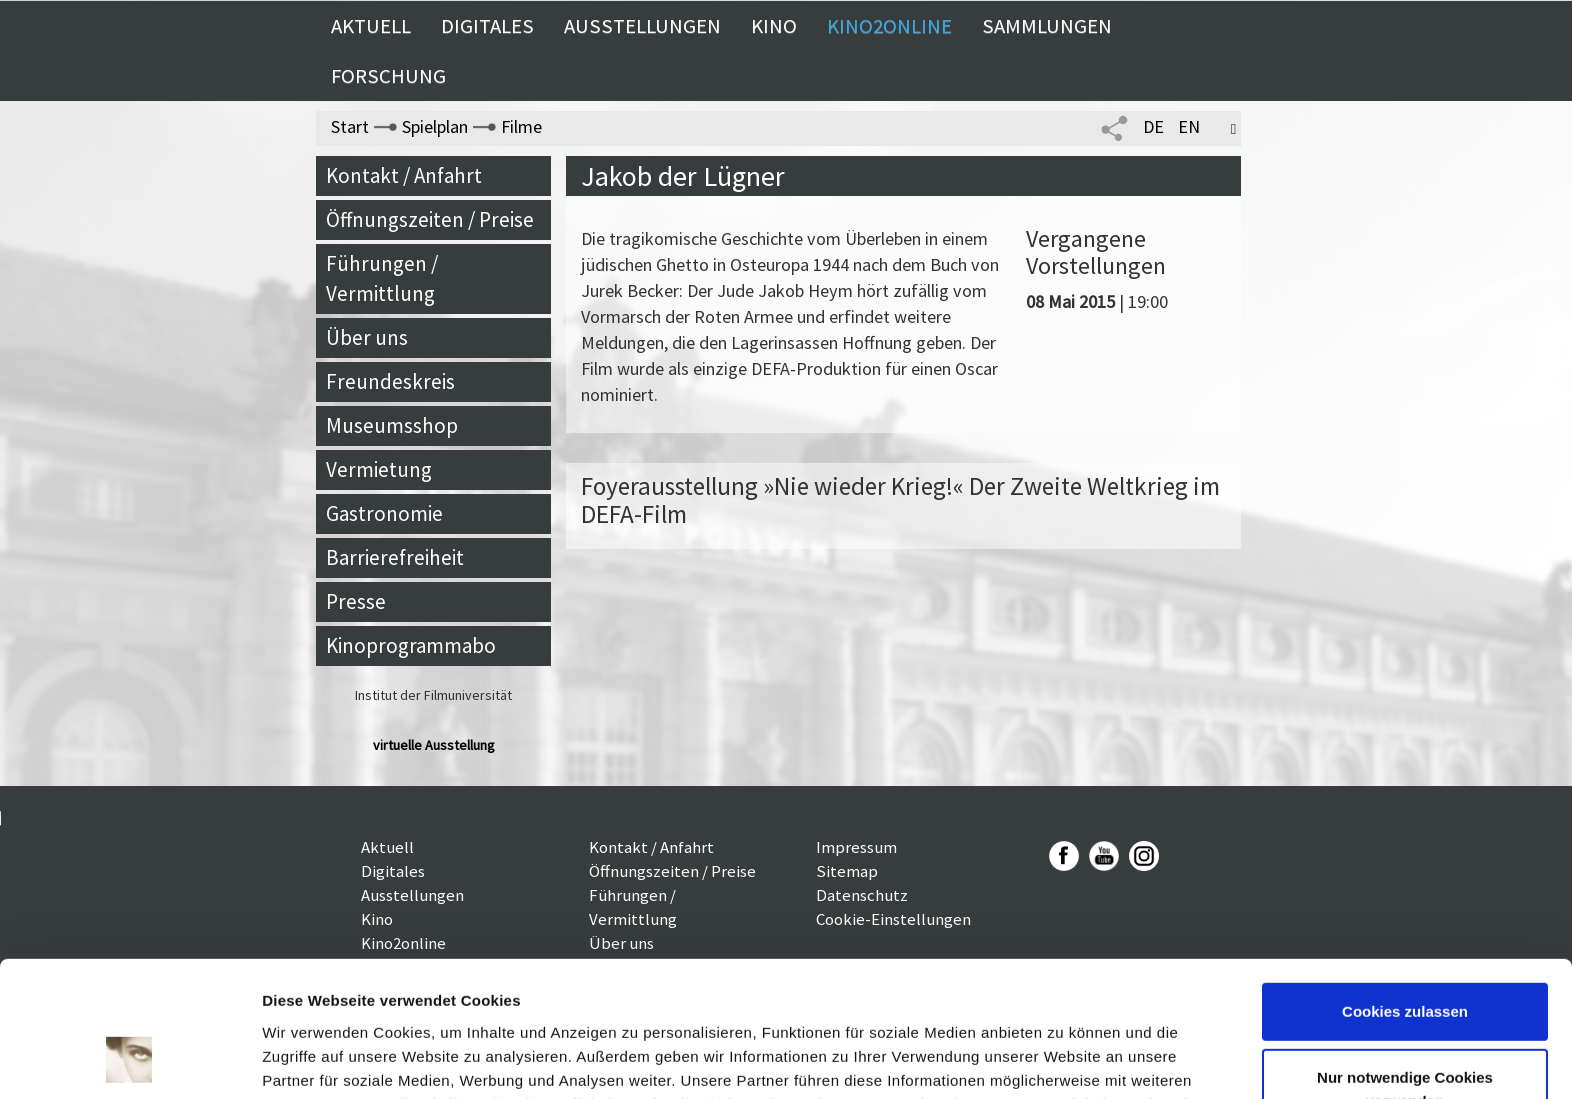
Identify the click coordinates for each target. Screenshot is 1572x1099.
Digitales (487, 26)
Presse (356, 601)
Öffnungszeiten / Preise (430, 219)
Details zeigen (312, 1059)
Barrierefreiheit (395, 557)
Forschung (388, 76)
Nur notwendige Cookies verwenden (1405, 965)
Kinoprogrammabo (411, 645)
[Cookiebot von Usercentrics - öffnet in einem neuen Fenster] (129, 1060)
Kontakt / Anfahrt (404, 175)
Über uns (367, 337)
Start (350, 126)
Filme (521, 126)
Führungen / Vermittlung (382, 278)
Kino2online (889, 26)
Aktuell (371, 26)
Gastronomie (384, 513)
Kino (774, 26)
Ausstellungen (642, 26)
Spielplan (435, 126)
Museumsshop (392, 425)
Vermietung (379, 469)
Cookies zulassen (1405, 888)
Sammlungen (1047, 26)
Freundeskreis (390, 381)
